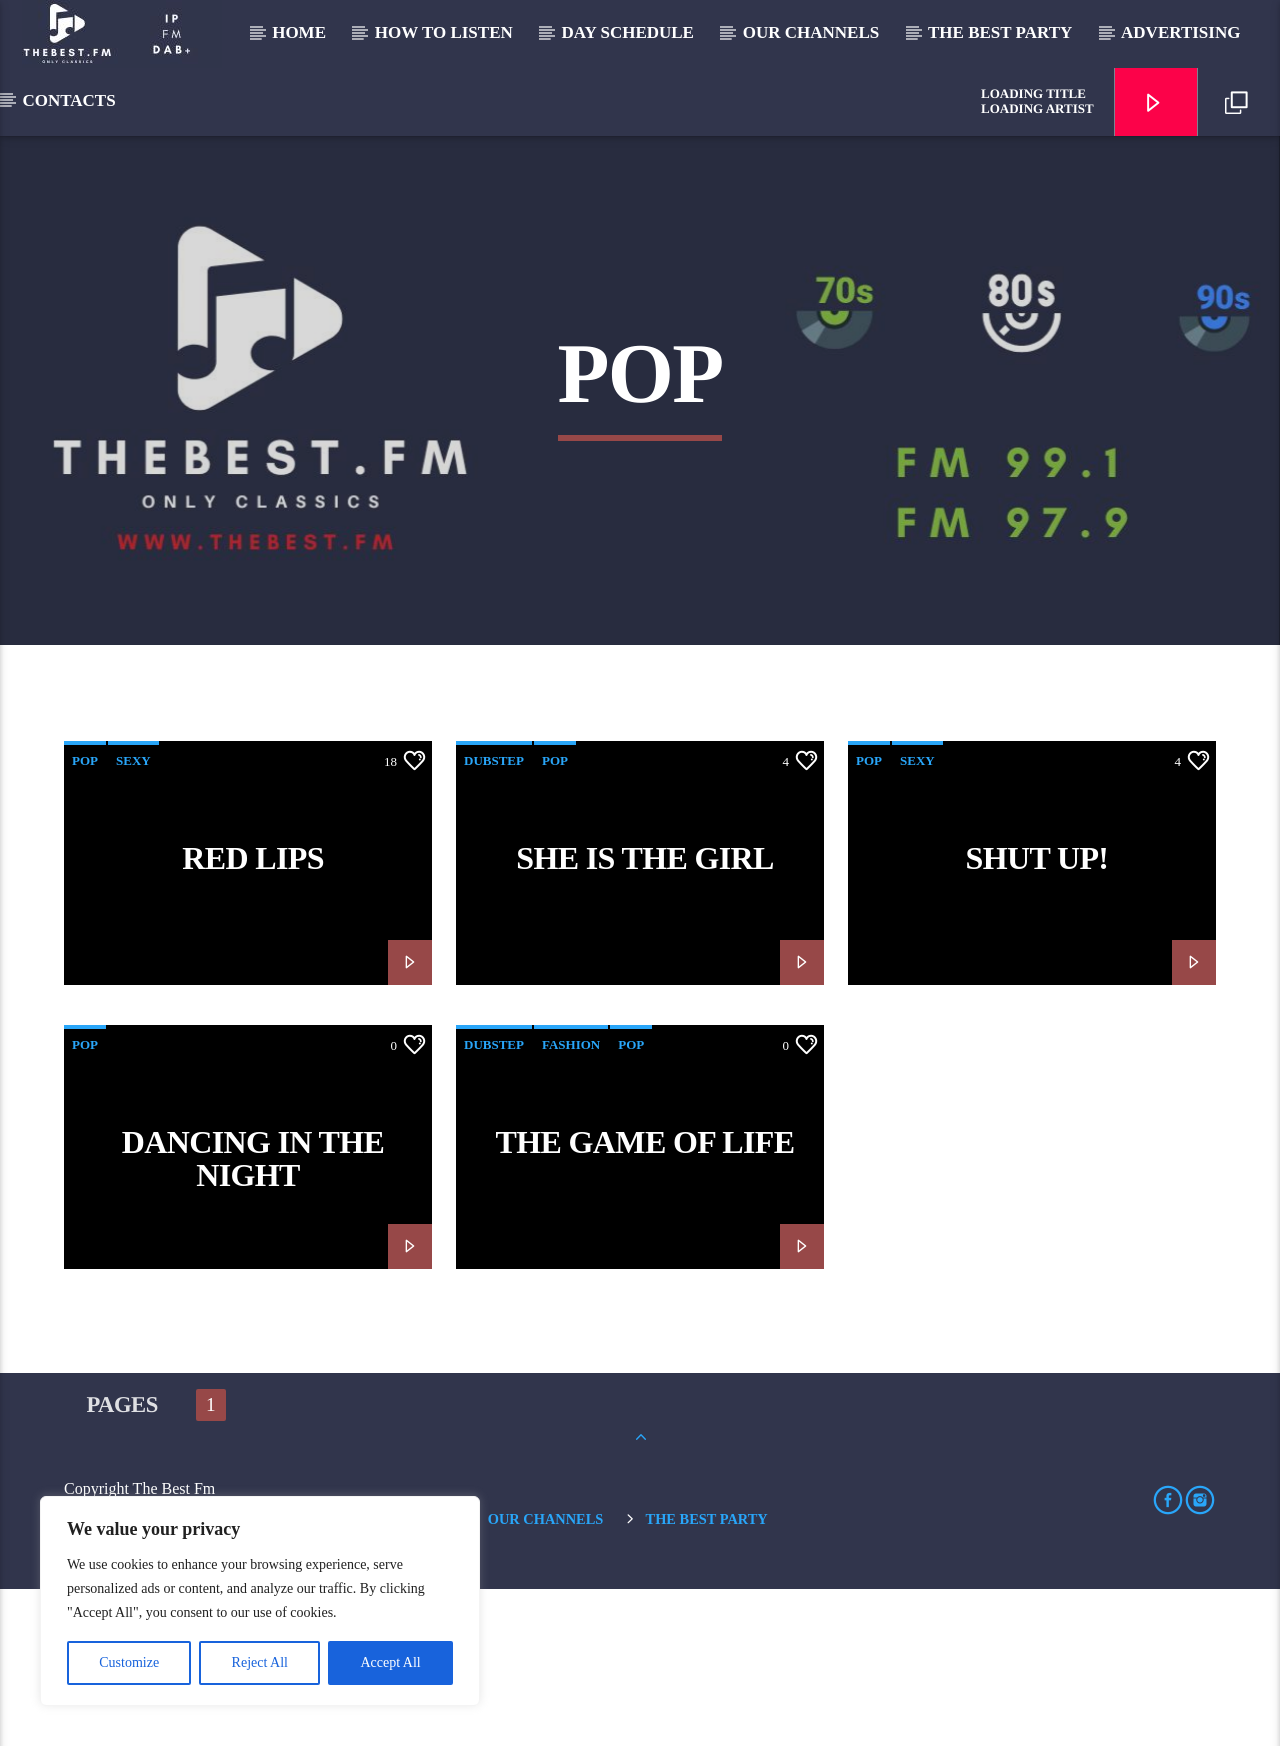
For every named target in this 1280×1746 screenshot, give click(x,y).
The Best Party (1000, 32)
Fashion (571, 1200)
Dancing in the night (253, 1315)
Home (299, 32)
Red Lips (253, 1014)
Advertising (1180, 32)
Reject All (260, 1662)
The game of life (645, 1298)
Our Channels (811, 32)
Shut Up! (1037, 1014)
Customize (129, 1662)
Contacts (68, 100)
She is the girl (644, 1014)
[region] (260, 1601)
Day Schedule (628, 32)
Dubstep (494, 916)
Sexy (133, 916)
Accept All (390, 1662)
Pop (85, 916)
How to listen (444, 32)
